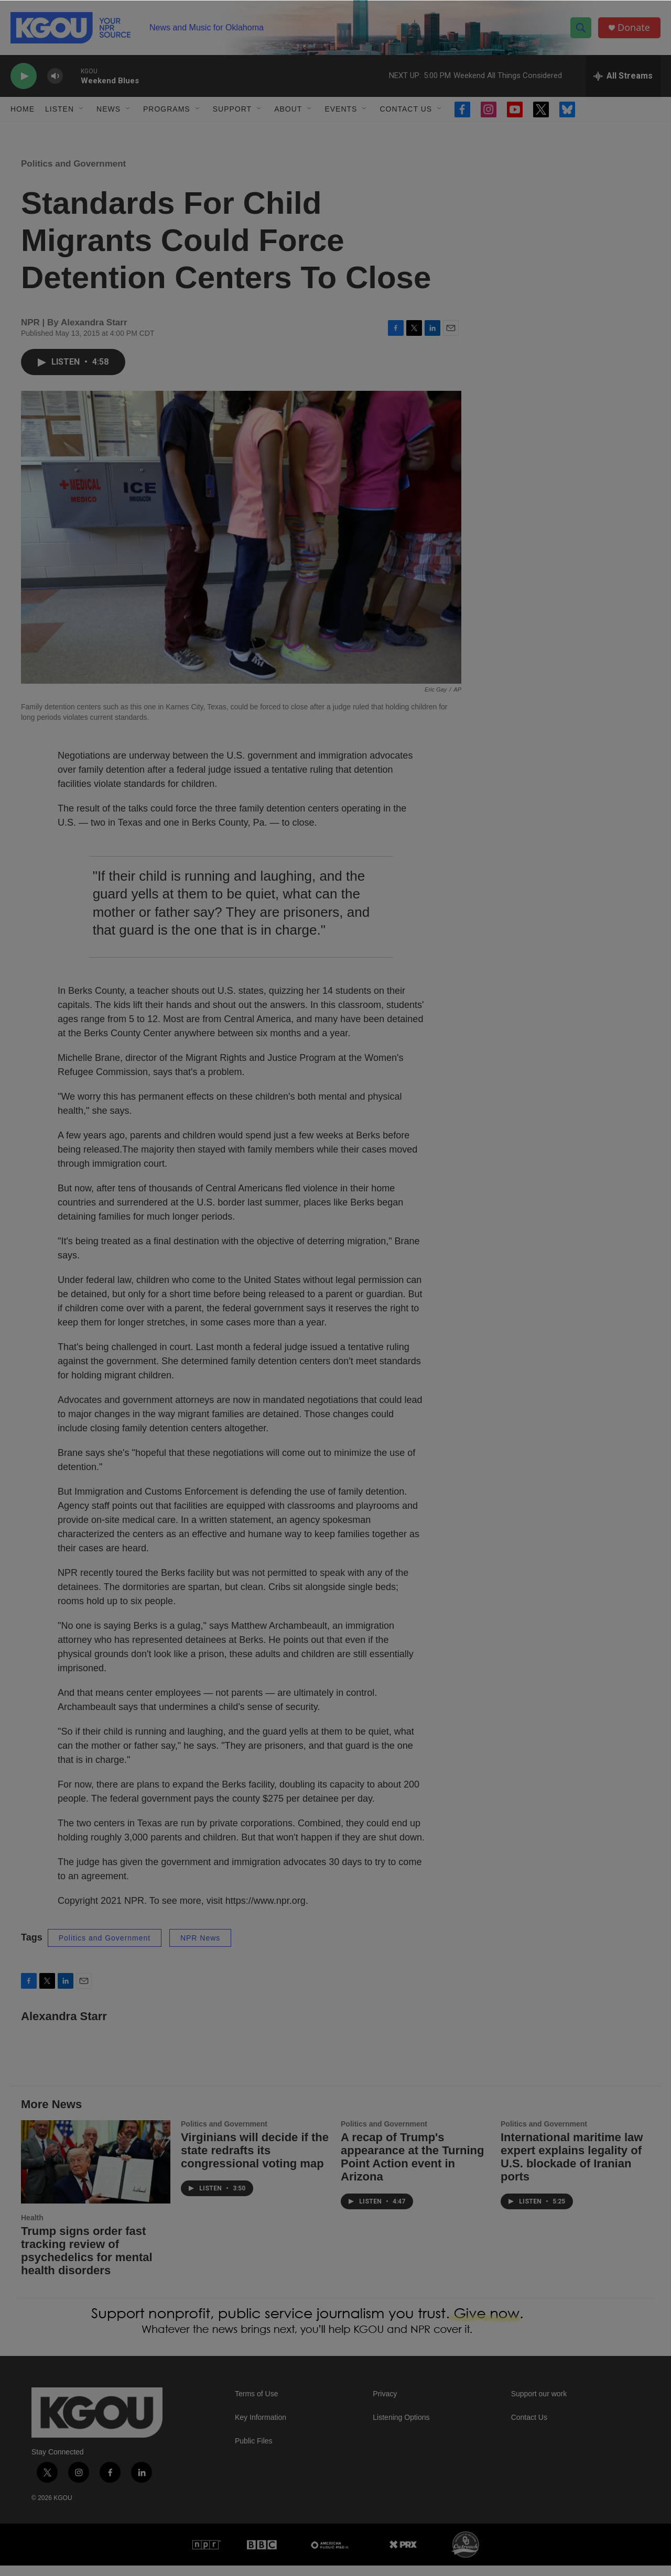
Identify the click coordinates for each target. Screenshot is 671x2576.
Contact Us (406, 109)
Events (340, 109)
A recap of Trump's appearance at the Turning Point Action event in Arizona (412, 2167)
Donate (634, 27)
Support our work (539, 2404)
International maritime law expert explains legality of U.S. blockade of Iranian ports (572, 2167)
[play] (23, 76)
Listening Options (401, 2428)
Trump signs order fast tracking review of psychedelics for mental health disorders (87, 2261)
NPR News (200, 1948)
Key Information (260, 2428)
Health (32, 2228)
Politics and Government (73, 174)
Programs (166, 109)
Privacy (385, 2404)
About (288, 109)
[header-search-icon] (580, 27)
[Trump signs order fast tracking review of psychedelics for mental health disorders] (95, 2172)
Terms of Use (256, 2404)
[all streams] (623, 76)
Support (232, 109)
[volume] (55, 76)
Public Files (254, 2452)
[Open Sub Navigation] (82, 109)
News (108, 109)
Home (22, 109)
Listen (59, 109)
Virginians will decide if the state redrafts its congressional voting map (255, 2160)
